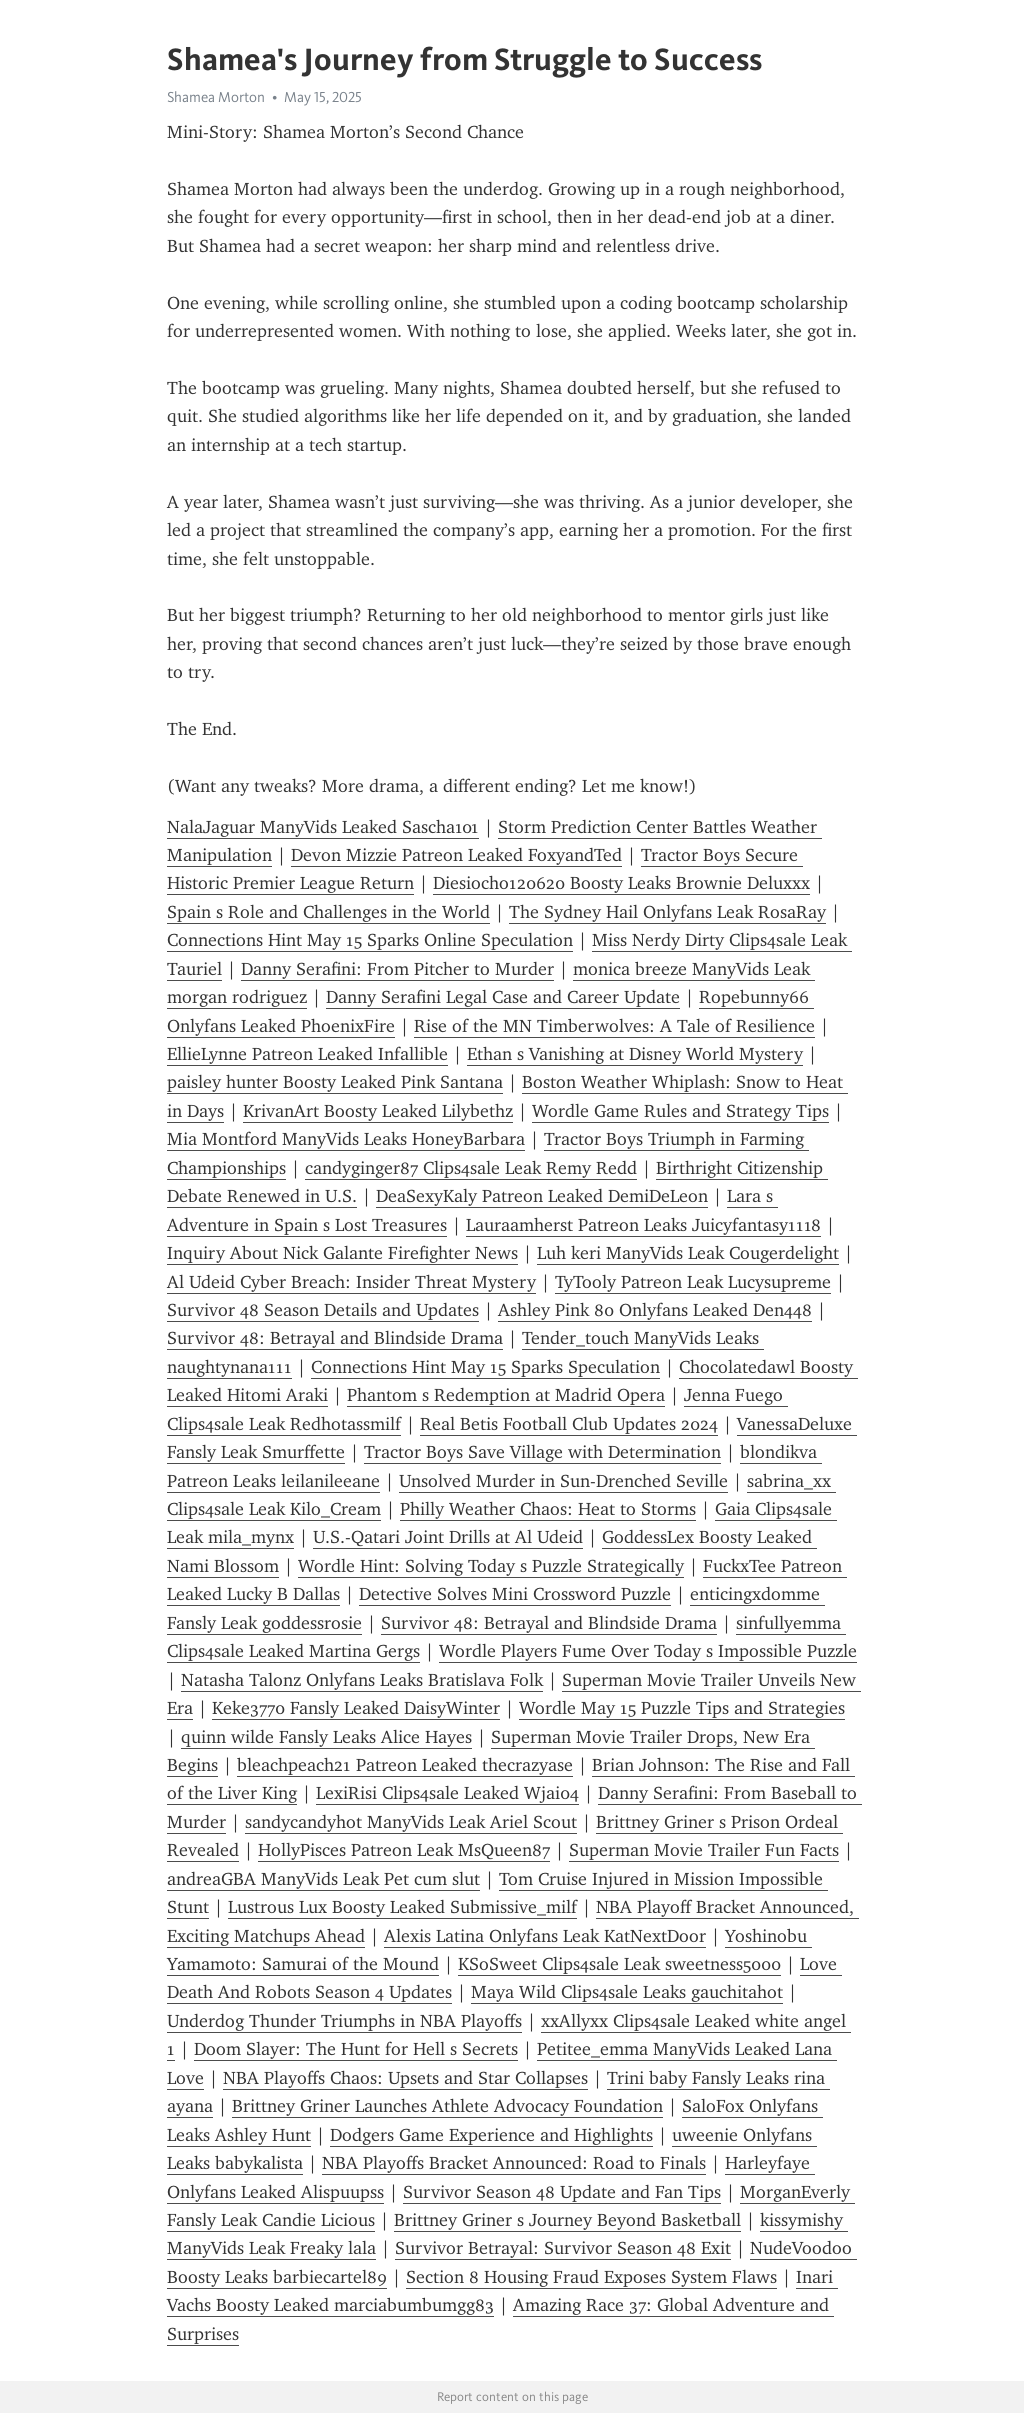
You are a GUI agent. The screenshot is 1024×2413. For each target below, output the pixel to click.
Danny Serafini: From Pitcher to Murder (397, 969)
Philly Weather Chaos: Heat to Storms (548, 1509)
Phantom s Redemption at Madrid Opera (506, 1395)
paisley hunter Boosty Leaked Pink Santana (335, 1082)
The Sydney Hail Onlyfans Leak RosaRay (667, 912)
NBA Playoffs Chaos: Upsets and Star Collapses (405, 2078)
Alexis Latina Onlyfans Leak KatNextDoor (545, 1936)
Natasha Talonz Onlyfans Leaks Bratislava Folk (362, 1680)
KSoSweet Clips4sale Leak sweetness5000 (619, 1964)
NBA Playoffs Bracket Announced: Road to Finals (514, 2163)
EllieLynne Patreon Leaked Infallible (307, 1054)
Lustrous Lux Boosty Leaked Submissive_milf (402, 1907)
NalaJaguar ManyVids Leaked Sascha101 (323, 827)
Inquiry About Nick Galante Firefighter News (342, 1253)
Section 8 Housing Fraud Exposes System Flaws (591, 2277)
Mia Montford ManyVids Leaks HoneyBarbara (346, 1139)
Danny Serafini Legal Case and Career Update (503, 997)
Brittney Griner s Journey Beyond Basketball (567, 2220)
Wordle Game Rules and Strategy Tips (680, 1111)
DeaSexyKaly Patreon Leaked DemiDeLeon (542, 1196)
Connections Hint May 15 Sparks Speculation (485, 1367)
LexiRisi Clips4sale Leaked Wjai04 (447, 1793)
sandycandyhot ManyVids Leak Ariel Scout (411, 1822)
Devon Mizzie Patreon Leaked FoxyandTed (456, 855)
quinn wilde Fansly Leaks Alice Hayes (326, 1737)
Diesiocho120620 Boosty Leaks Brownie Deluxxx (621, 883)
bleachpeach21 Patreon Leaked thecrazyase (405, 1765)
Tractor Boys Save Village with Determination (542, 1452)
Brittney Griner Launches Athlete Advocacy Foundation (447, 2106)
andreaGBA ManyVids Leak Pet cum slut (323, 1879)
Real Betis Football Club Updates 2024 (569, 1424)
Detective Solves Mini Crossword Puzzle (515, 1594)
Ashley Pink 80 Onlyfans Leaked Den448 (655, 1310)
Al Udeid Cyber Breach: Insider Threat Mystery (351, 1282)
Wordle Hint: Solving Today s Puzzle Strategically (491, 1566)
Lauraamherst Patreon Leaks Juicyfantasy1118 (643, 1225)
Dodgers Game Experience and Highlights (491, 2135)
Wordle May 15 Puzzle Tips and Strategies (682, 1708)
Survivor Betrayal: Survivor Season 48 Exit (563, 2248)
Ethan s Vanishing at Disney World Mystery (635, 1054)
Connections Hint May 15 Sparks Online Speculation (370, 940)
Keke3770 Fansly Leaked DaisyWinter (356, 1708)
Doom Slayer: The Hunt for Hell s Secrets (356, 2049)
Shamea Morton (216, 97)
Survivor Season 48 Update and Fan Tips (562, 2192)
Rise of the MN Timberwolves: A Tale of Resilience (614, 1026)
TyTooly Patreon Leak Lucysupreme (693, 1282)
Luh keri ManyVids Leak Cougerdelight (688, 1253)
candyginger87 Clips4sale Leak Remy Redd (471, 1168)
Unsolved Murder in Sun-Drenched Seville (563, 1481)
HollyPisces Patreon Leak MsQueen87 (404, 1850)
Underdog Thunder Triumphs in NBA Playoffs (344, 2021)
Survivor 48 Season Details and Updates (323, 1310)
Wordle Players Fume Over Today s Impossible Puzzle (648, 1651)
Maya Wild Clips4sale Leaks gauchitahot (627, 1992)
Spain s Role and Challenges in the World (328, 912)
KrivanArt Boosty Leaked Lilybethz (378, 1111)
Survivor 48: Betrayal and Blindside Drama (335, 1338)
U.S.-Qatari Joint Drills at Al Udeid (448, 1537)
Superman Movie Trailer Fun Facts (704, 1850)
